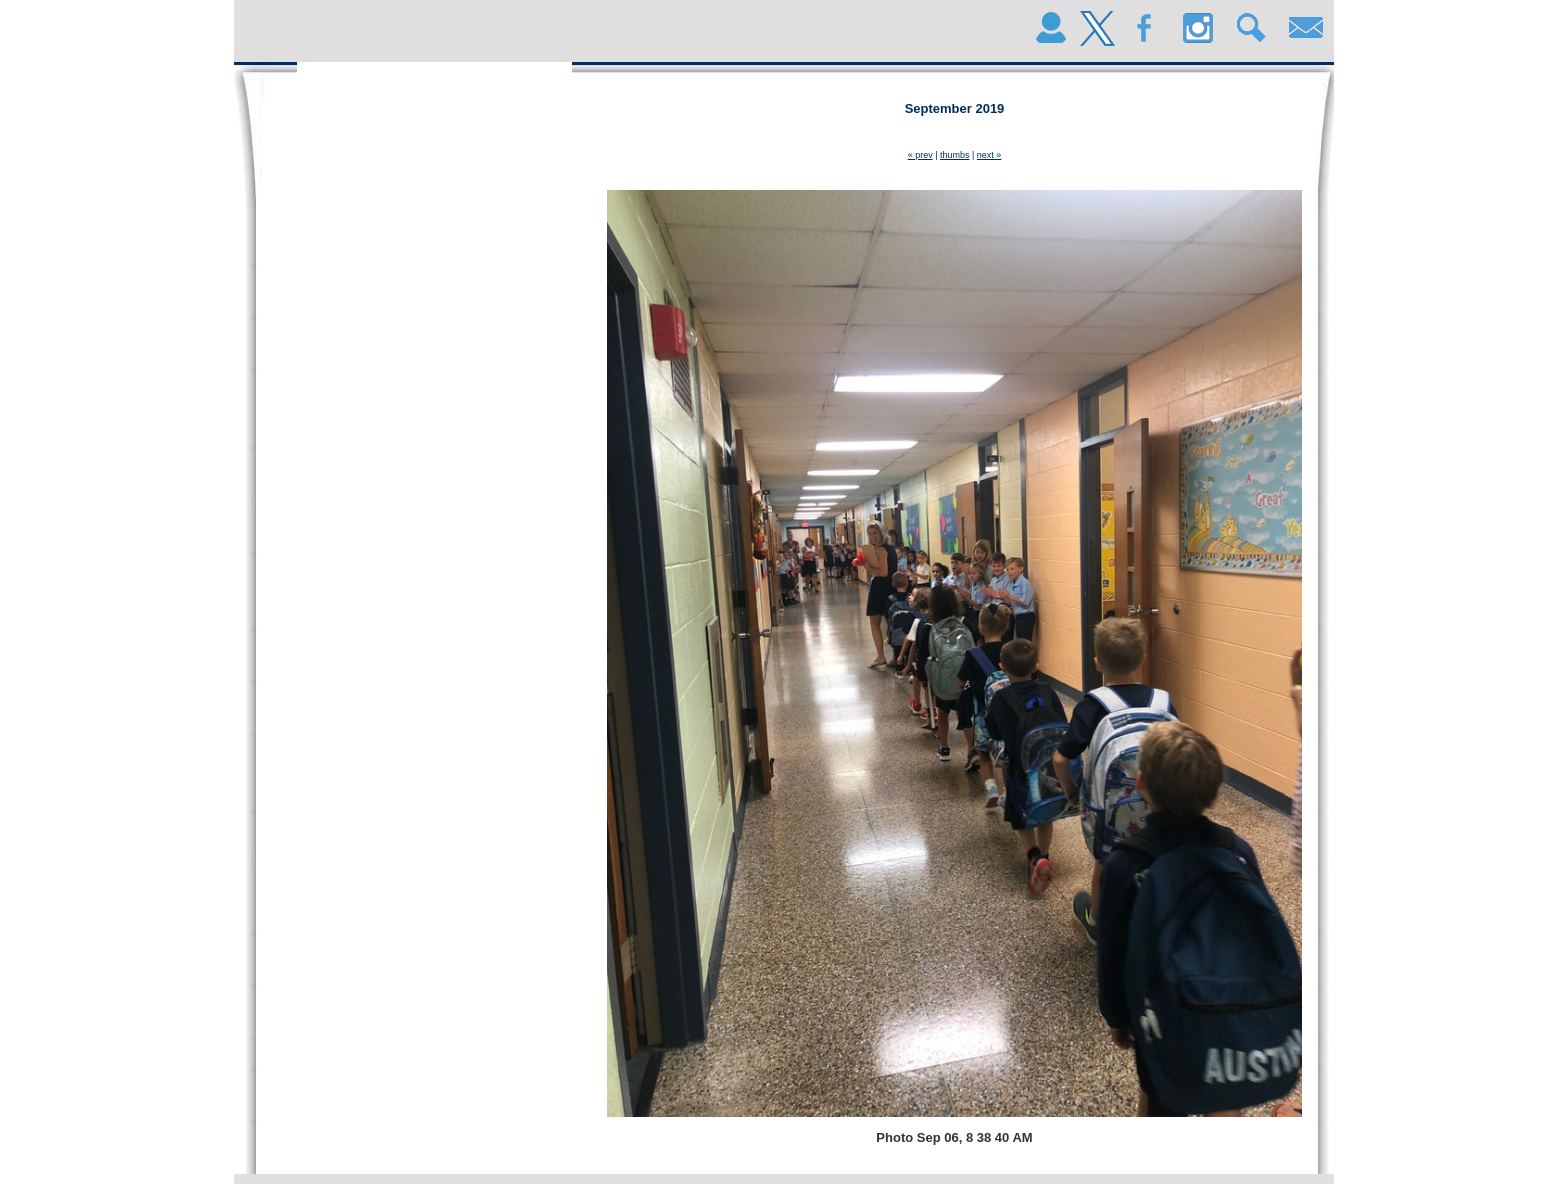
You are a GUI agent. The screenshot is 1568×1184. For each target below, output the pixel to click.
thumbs (955, 155)
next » (989, 155)
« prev (920, 155)
